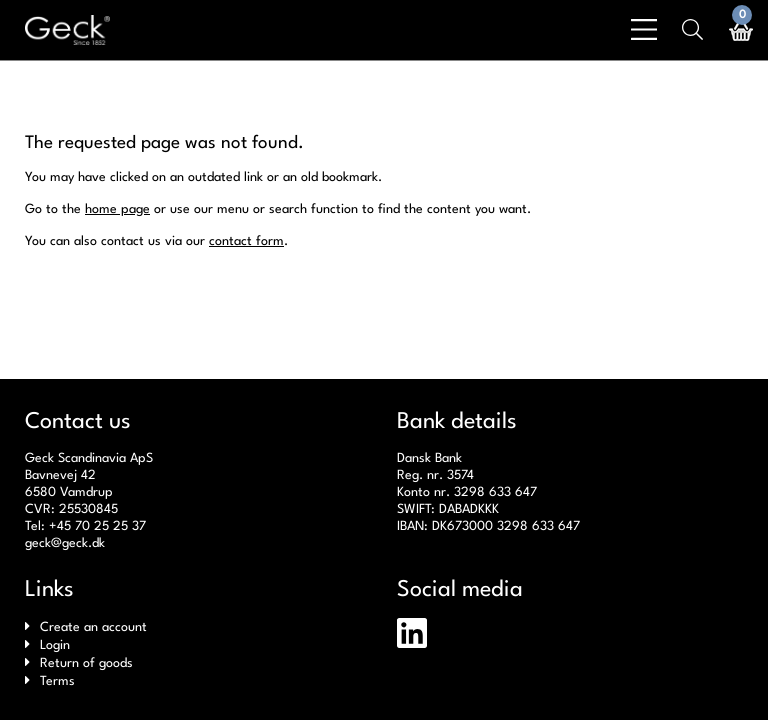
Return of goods (86, 663)
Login (55, 645)
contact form (246, 241)
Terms (57, 681)
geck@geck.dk (65, 543)
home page (117, 209)
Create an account (93, 627)
